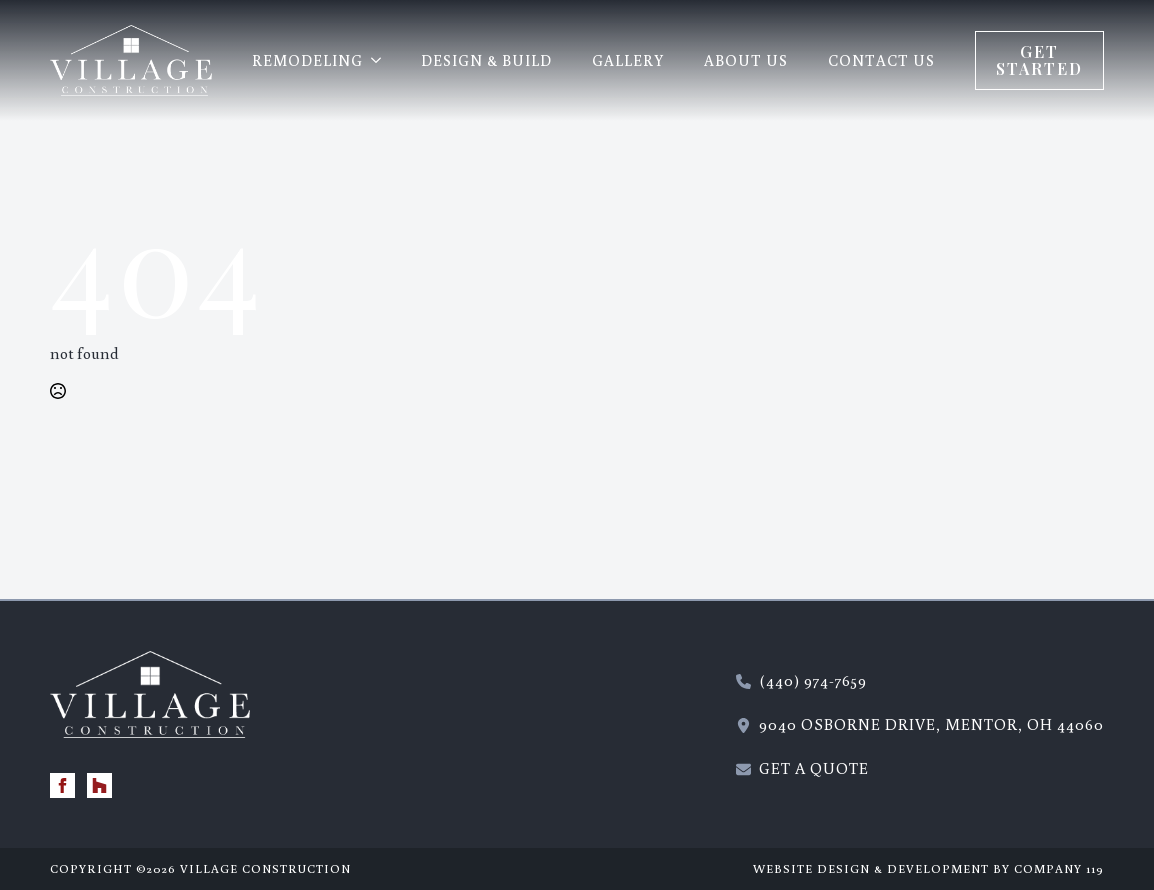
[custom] (99, 785)
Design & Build (486, 60)
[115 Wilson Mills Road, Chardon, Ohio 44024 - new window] (920, 724)
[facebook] (62, 785)
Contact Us (881, 60)
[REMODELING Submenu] (382, 60)
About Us (746, 60)
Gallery (628, 60)
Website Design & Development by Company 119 (928, 868)
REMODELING (307, 60)
